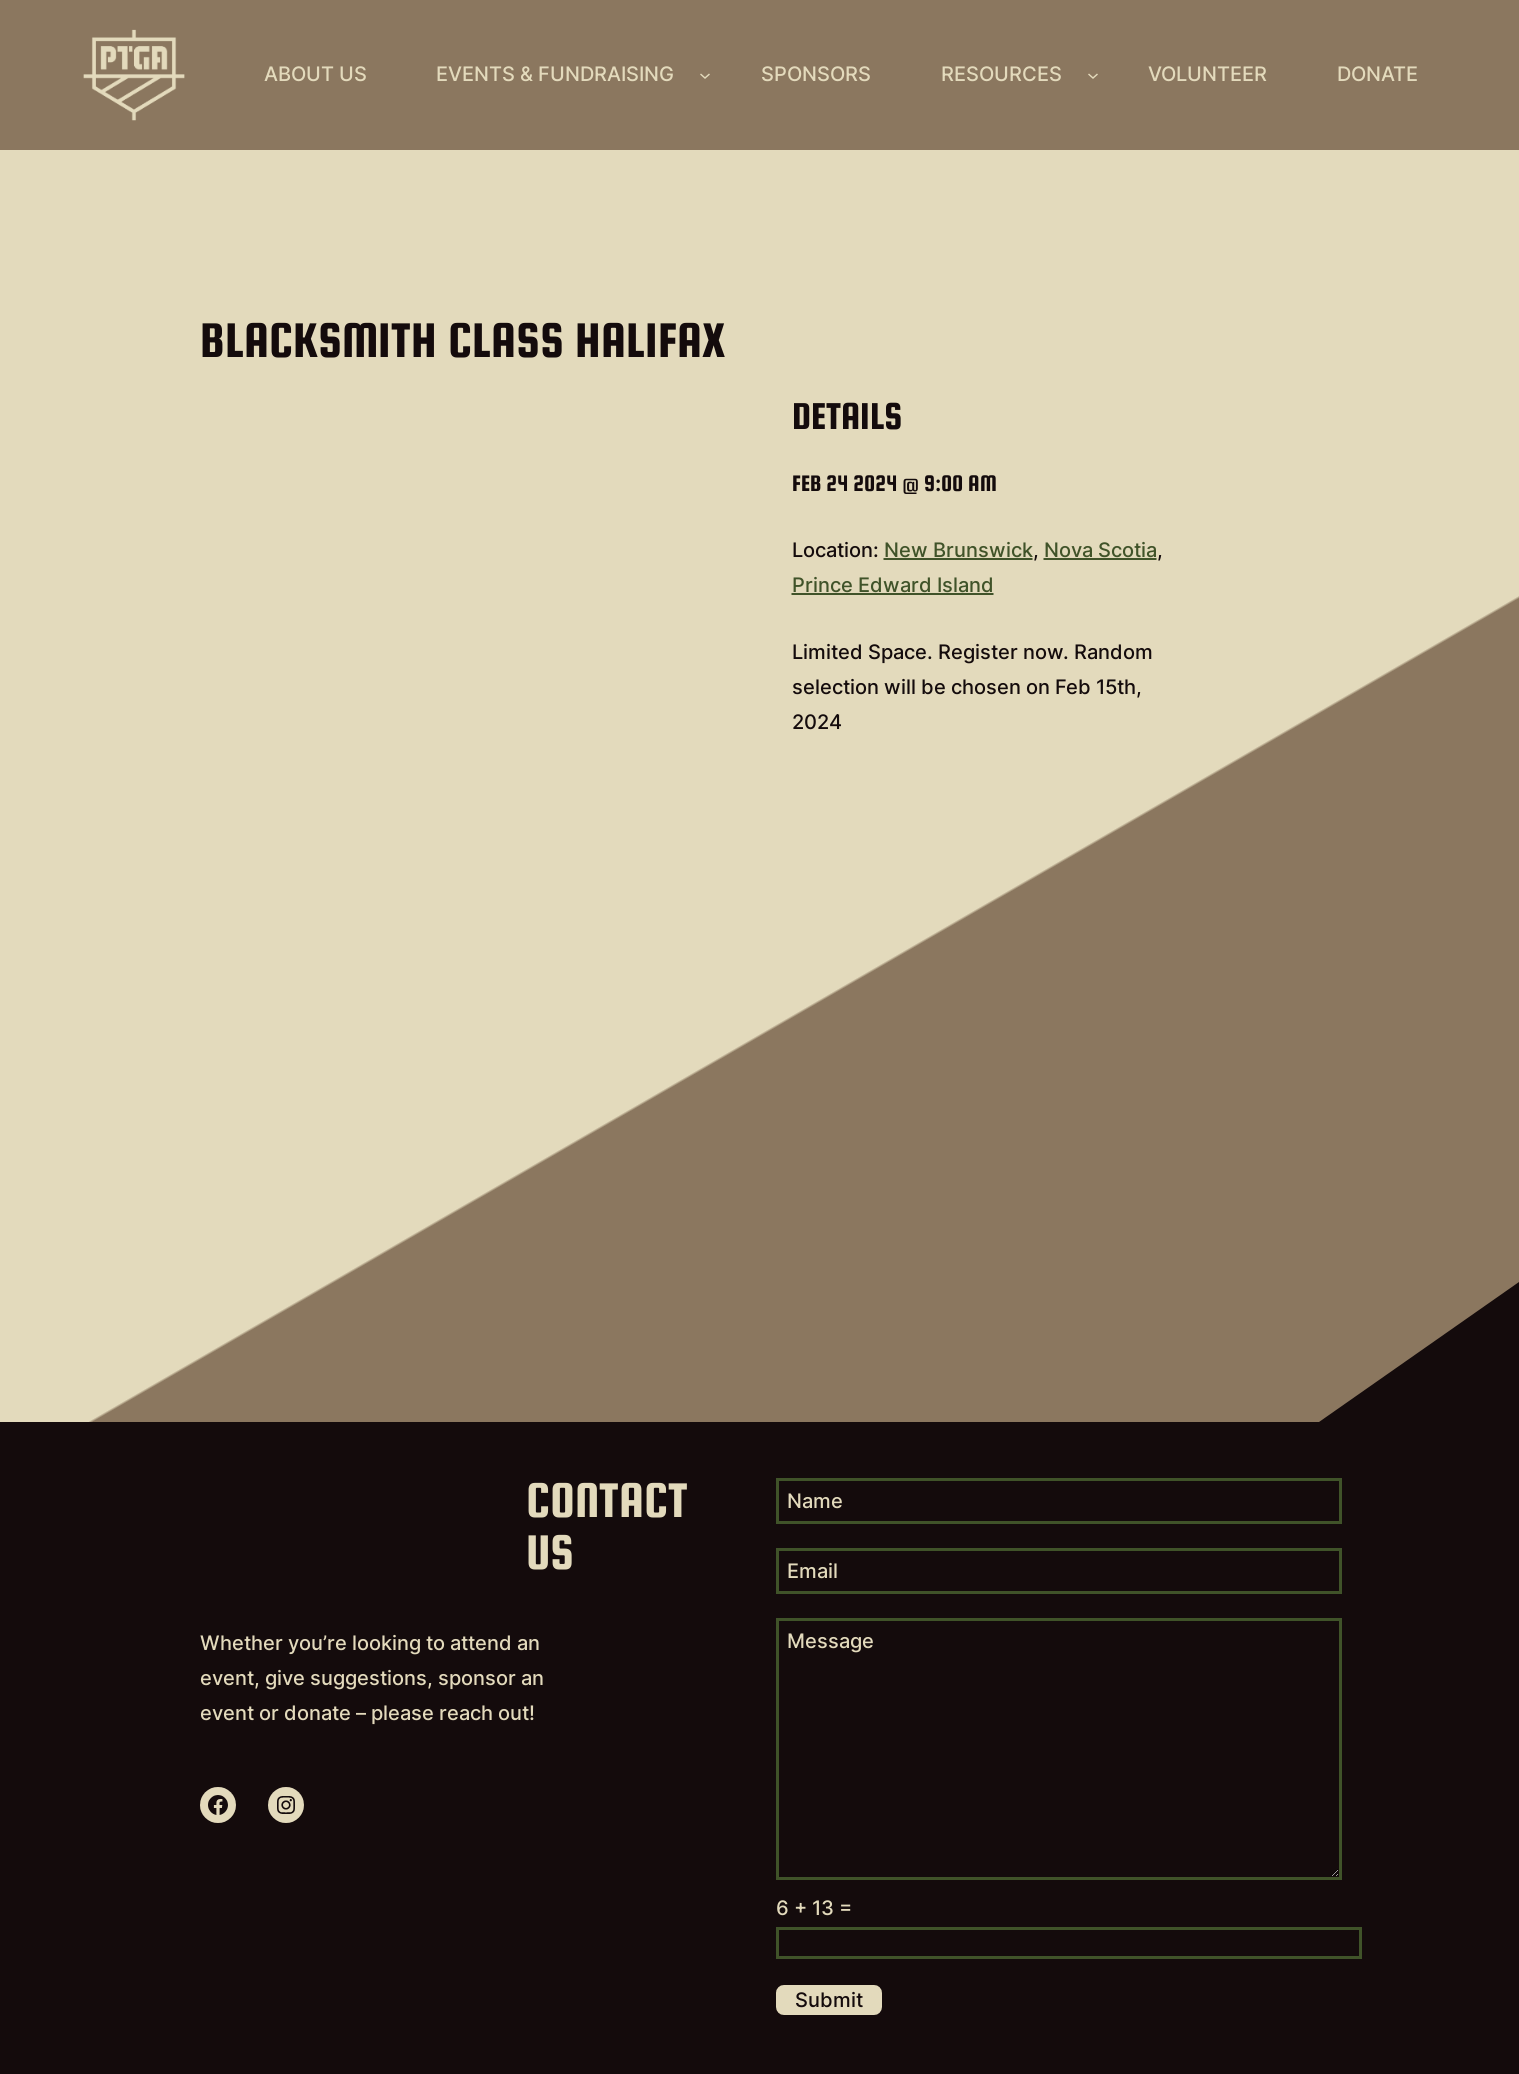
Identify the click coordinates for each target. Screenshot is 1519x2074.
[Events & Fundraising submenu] (705, 75)
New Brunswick (958, 550)
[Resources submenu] (1093, 75)
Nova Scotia (1100, 550)
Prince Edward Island (893, 585)
